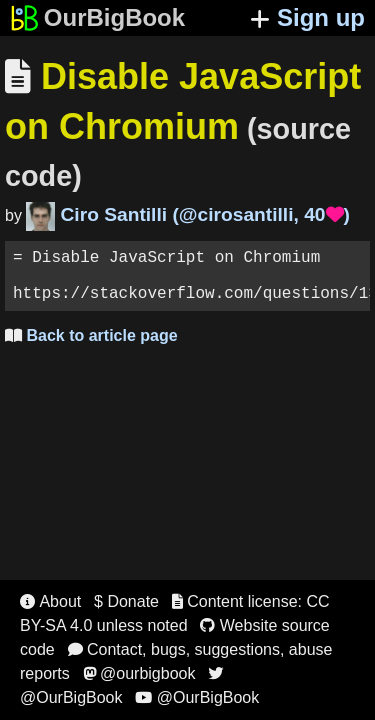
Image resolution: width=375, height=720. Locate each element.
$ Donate (126, 601)
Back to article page (91, 347)
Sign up (307, 17)
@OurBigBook (197, 697)
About (50, 601)
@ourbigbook (139, 673)
